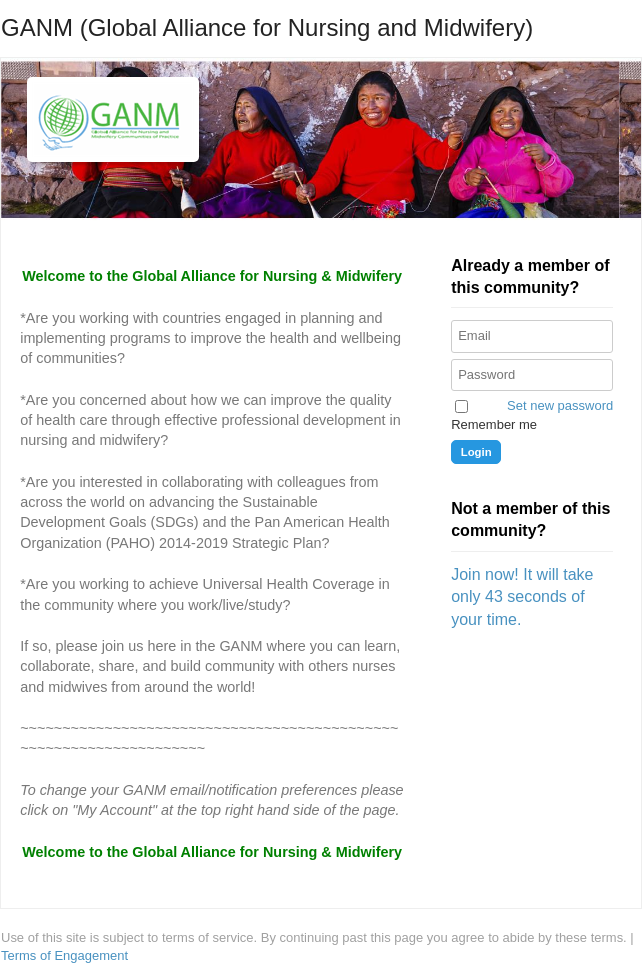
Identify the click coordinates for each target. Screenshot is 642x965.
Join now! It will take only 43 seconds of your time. (522, 597)
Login (476, 452)
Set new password (560, 405)
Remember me (494, 424)
